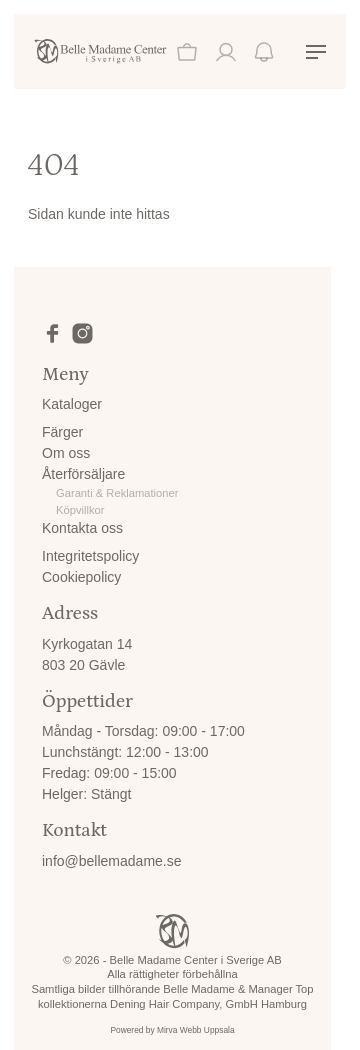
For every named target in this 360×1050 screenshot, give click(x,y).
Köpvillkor (80, 510)
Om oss (66, 453)
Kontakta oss (82, 528)
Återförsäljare (83, 474)
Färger (62, 432)
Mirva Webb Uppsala (196, 1030)
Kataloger (72, 404)
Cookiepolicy (81, 577)
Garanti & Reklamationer (117, 493)
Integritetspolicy (90, 556)
